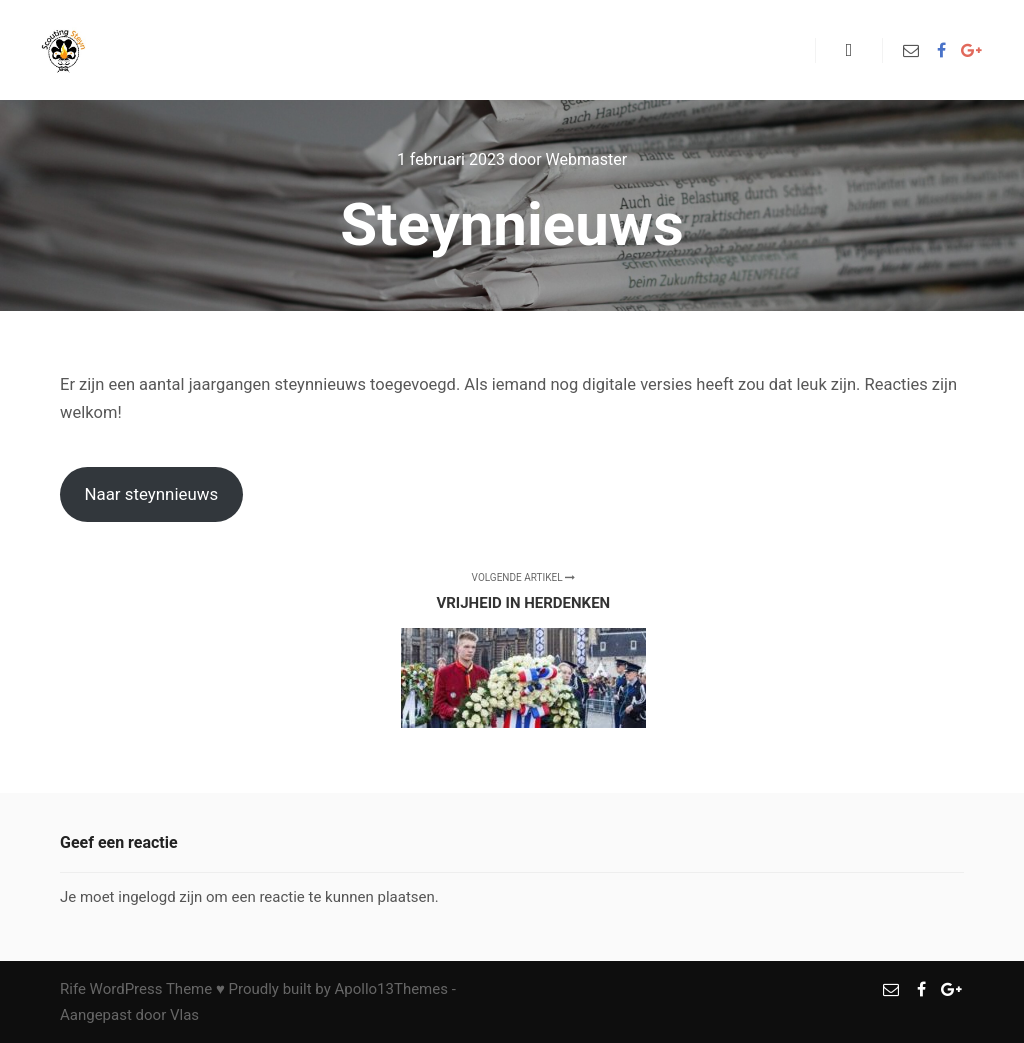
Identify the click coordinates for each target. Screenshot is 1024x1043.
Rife (73, 989)
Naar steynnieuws (151, 494)
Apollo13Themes (391, 989)
